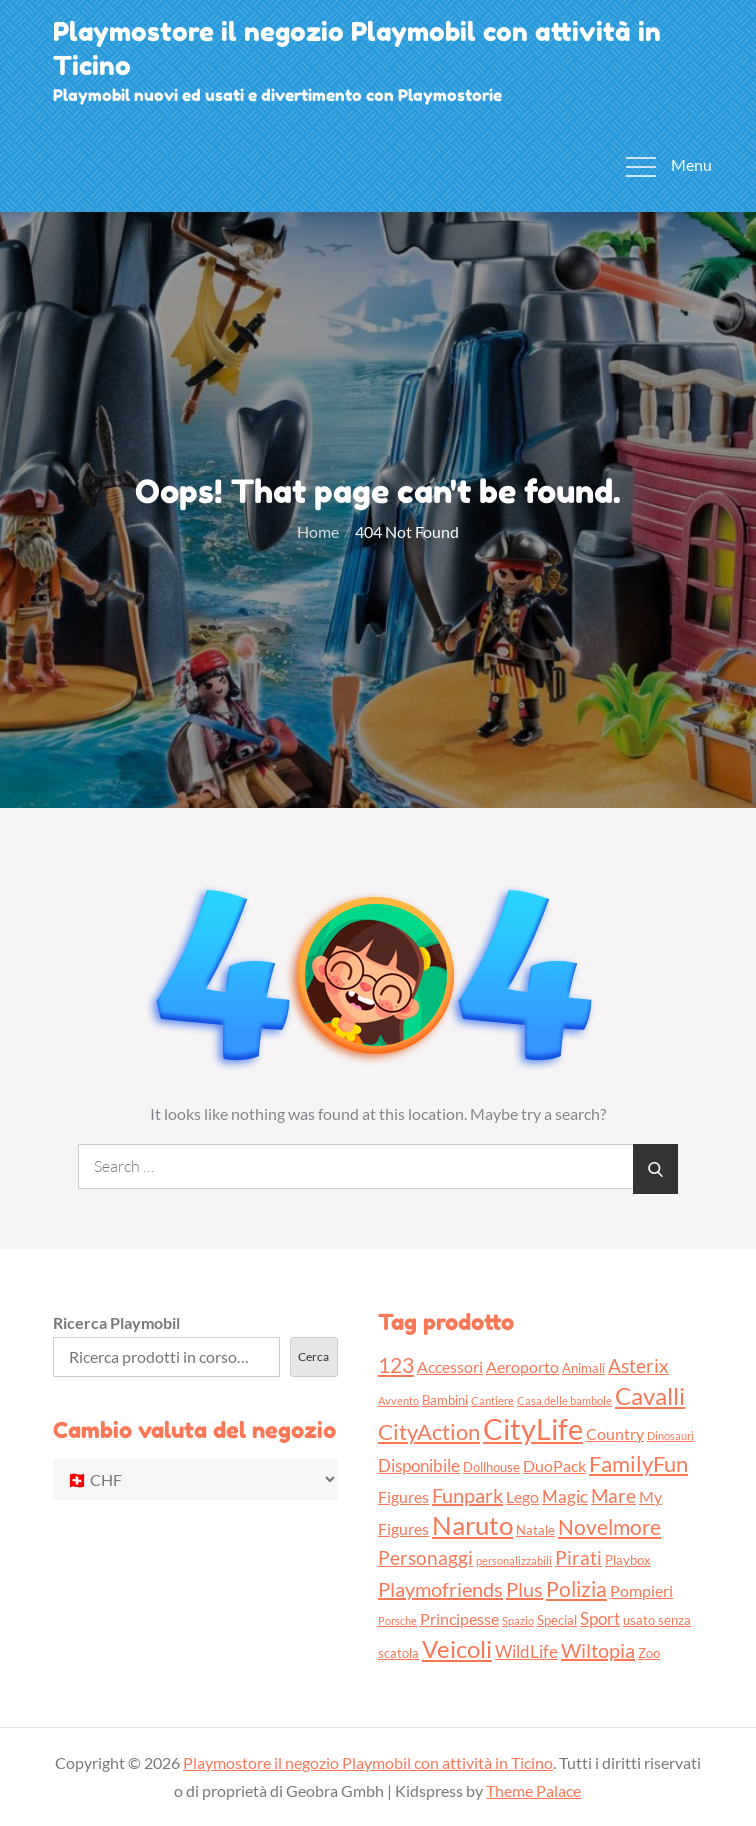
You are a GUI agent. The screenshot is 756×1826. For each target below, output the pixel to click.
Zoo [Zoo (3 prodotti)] (649, 1653)
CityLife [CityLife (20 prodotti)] (533, 1428)
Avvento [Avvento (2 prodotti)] (398, 1400)
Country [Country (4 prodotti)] (615, 1434)
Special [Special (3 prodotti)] (557, 1620)
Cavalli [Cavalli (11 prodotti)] (650, 1395)
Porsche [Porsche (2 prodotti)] (397, 1620)
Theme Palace (533, 1790)
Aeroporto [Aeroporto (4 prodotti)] (522, 1367)
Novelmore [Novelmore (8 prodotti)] (609, 1526)
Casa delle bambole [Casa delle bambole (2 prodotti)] (564, 1400)
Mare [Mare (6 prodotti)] (613, 1495)
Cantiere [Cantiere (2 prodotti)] (492, 1400)
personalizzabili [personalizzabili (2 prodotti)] (514, 1560)
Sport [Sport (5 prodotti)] (600, 1618)
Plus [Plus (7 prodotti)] (524, 1589)
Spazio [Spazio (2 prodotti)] (518, 1620)
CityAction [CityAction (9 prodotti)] (429, 1431)
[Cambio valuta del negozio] (195, 1479)
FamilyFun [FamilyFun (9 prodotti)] (638, 1463)
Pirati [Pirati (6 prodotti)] (578, 1557)
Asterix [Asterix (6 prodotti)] (638, 1365)
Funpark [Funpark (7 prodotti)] (467, 1495)
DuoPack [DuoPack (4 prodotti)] (554, 1466)
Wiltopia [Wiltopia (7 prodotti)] (598, 1650)
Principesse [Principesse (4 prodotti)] (459, 1619)
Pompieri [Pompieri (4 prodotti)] (641, 1591)
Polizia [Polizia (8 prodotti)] (576, 1588)
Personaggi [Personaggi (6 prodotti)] (425, 1557)
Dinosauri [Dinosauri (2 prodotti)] (670, 1435)
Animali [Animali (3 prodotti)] (583, 1368)
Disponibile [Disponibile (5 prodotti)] (419, 1465)
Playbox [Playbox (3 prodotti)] (628, 1560)
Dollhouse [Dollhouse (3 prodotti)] (491, 1467)
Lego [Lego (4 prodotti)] (522, 1497)
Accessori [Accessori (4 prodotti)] (450, 1367)
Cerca (313, 1356)
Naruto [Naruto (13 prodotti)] (472, 1525)
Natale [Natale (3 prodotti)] (535, 1530)
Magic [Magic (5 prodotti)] (565, 1496)
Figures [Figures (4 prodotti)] (403, 1497)
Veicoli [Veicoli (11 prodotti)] (457, 1648)
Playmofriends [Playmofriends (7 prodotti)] (440, 1589)
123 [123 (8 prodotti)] (396, 1364)
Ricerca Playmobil (116, 1322)
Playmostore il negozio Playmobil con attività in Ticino (368, 1762)
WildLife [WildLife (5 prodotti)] (526, 1651)
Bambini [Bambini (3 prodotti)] (445, 1400)
